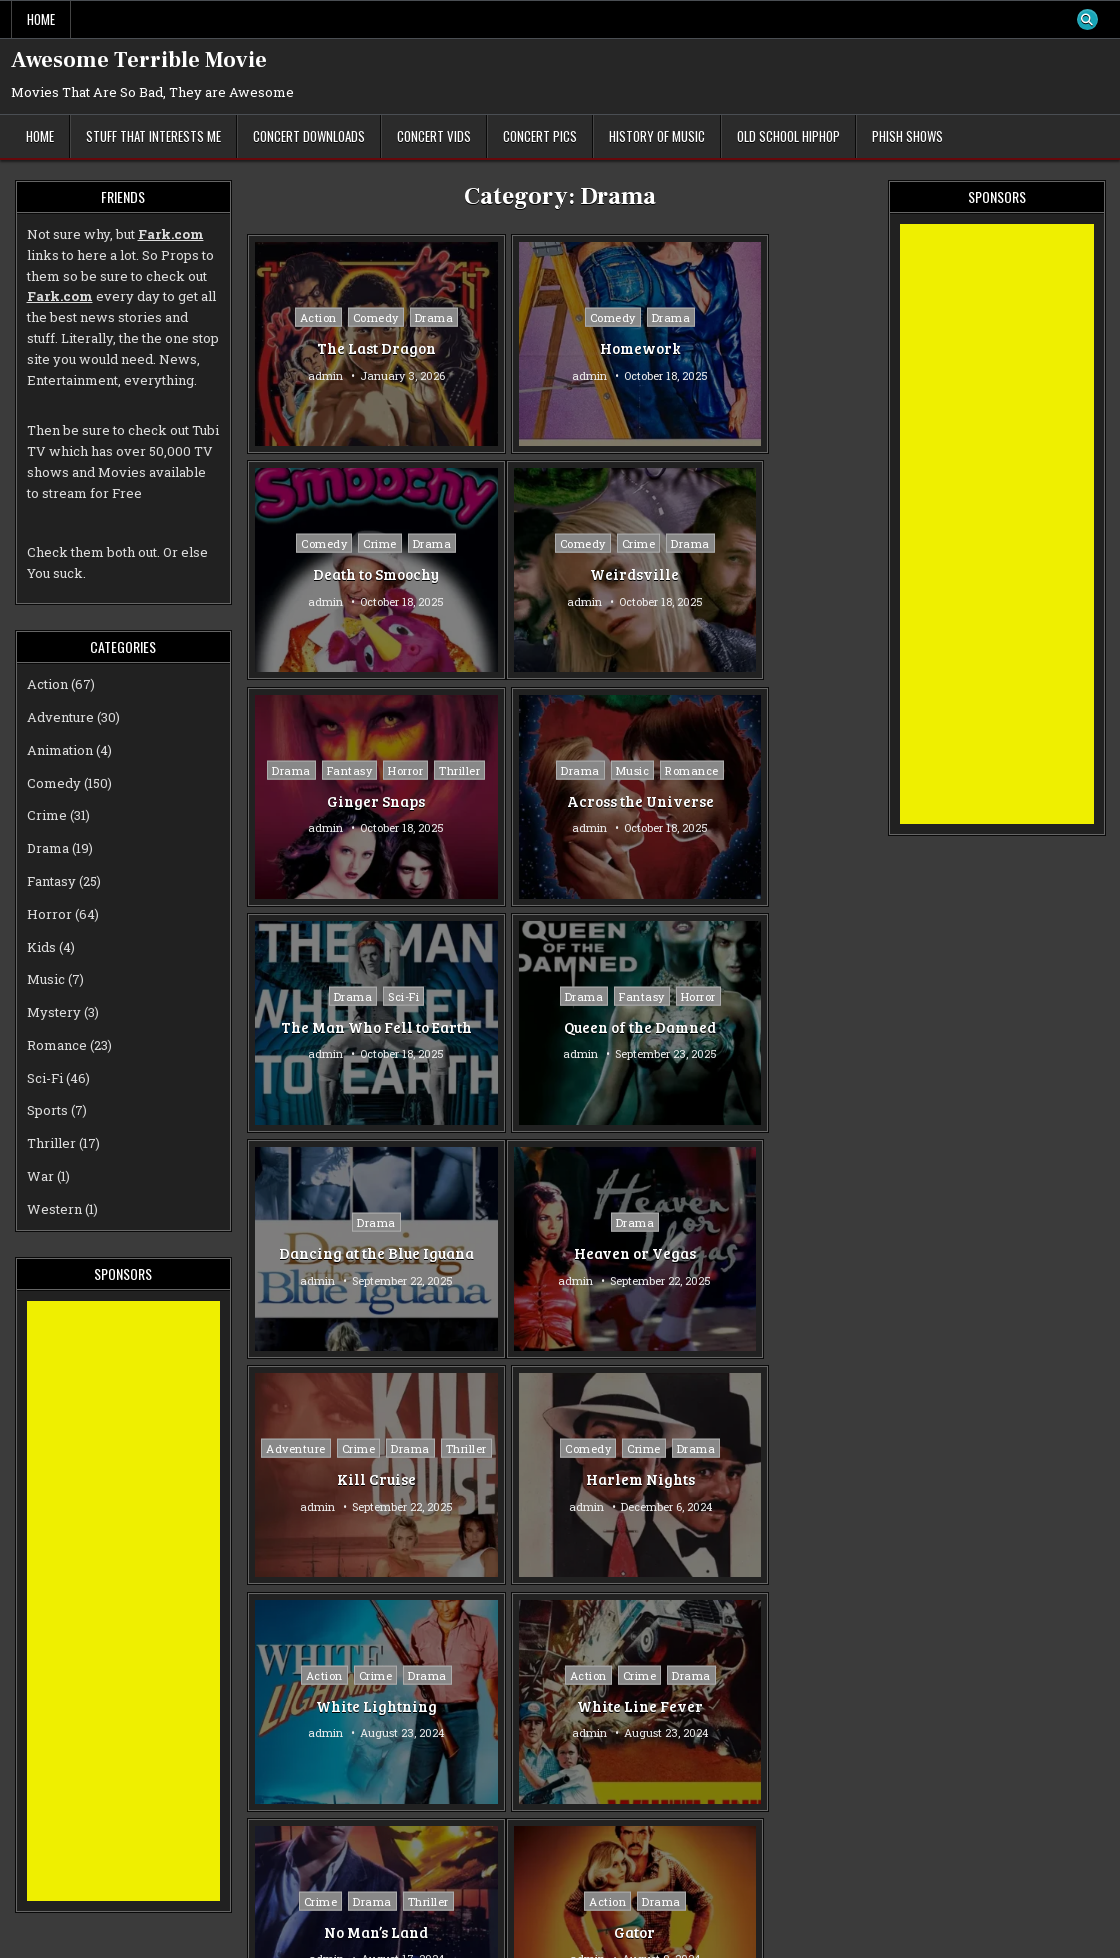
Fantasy (558, 532)
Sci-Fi (376, 759)
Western (54, 1209)
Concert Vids (434, 136)
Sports (823, 1448)
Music (762, 543)
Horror (614, 532)
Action (290, 317)
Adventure (506, 984)
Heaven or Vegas (349, 1026)
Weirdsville (349, 574)
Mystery (54, 1012)
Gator (349, 1479)
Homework (559, 348)
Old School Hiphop (788, 136)
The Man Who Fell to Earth (349, 800)
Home (41, 19)
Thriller (559, 554)
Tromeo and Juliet (349, 1716)
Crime (774, 317)
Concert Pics (540, 136)
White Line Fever (559, 1253)
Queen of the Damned (559, 800)
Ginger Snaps (559, 585)
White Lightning (349, 1253)
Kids (41, 947)
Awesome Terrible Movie (139, 60)
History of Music (657, 136)
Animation (60, 750)
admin (298, 374)
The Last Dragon (349, 348)
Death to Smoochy (770, 348)
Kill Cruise (559, 1037)
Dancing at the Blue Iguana (769, 800)
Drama (406, 317)
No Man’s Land (770, 1253)
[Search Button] (1087, 20)
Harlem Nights (769, 1026)
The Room (559, 1479)
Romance (822, 543)
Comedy (348, 317)
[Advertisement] (124, 1601)
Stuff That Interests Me (153, 136)
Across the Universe (769, 574)
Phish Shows (907, 136)
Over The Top (770, 1479)
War (40, 1176)
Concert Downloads (309, 136)
